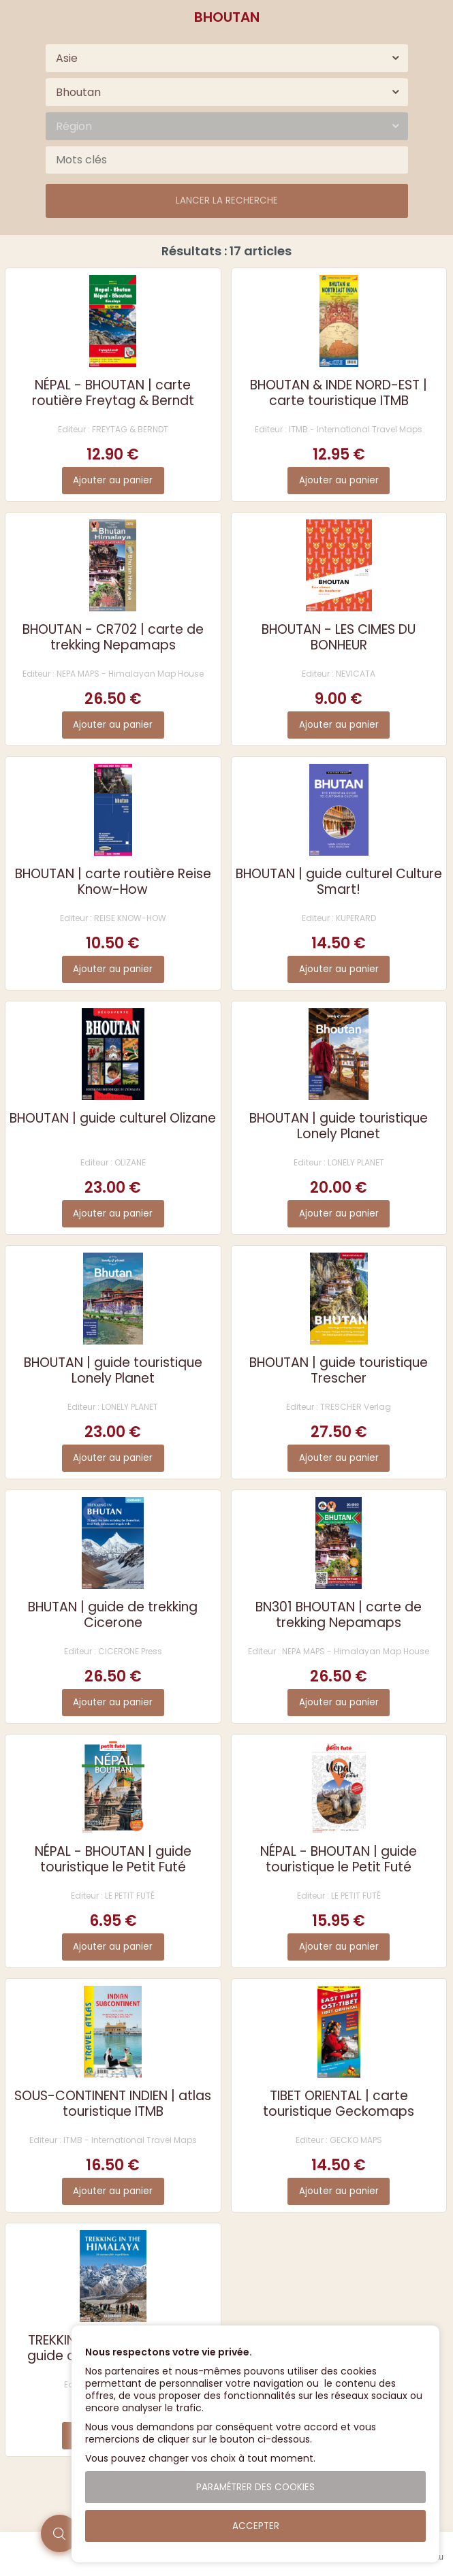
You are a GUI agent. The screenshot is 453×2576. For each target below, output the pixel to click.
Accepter (255, 2525)
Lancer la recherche (227, 200)
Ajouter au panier (113, 480)
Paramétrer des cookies (255, 2487)
